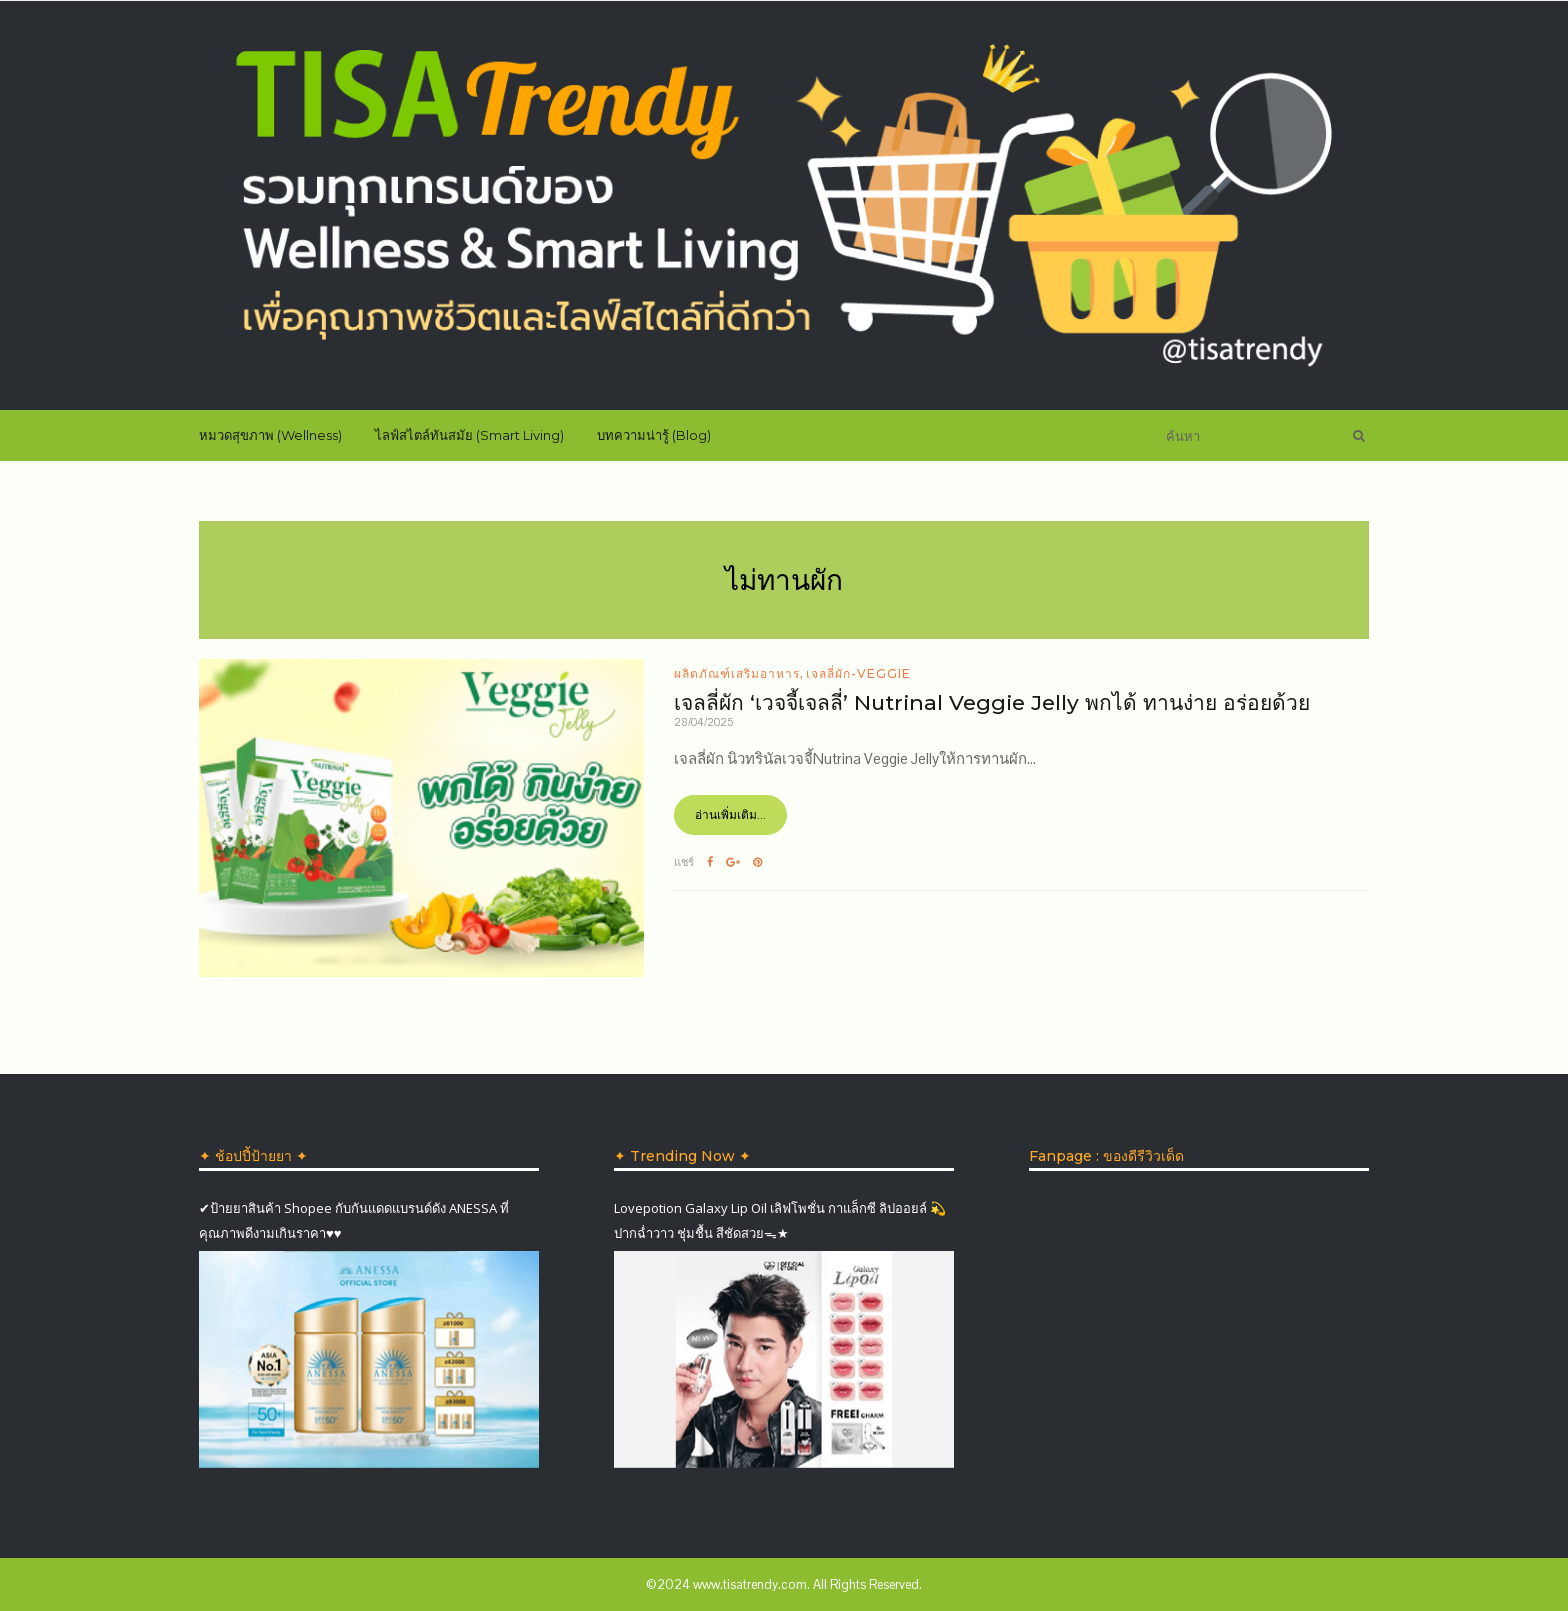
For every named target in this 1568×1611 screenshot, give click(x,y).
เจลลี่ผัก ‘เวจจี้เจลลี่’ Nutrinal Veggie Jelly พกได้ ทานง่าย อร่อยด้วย (992, 702)
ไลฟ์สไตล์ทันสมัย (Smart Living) (469, 435)
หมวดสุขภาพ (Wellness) (270, 435)
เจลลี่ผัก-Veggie (858, 673)
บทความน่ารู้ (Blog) (654, 435)
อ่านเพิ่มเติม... (730, 815)
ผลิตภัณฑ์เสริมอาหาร (737, 673)
